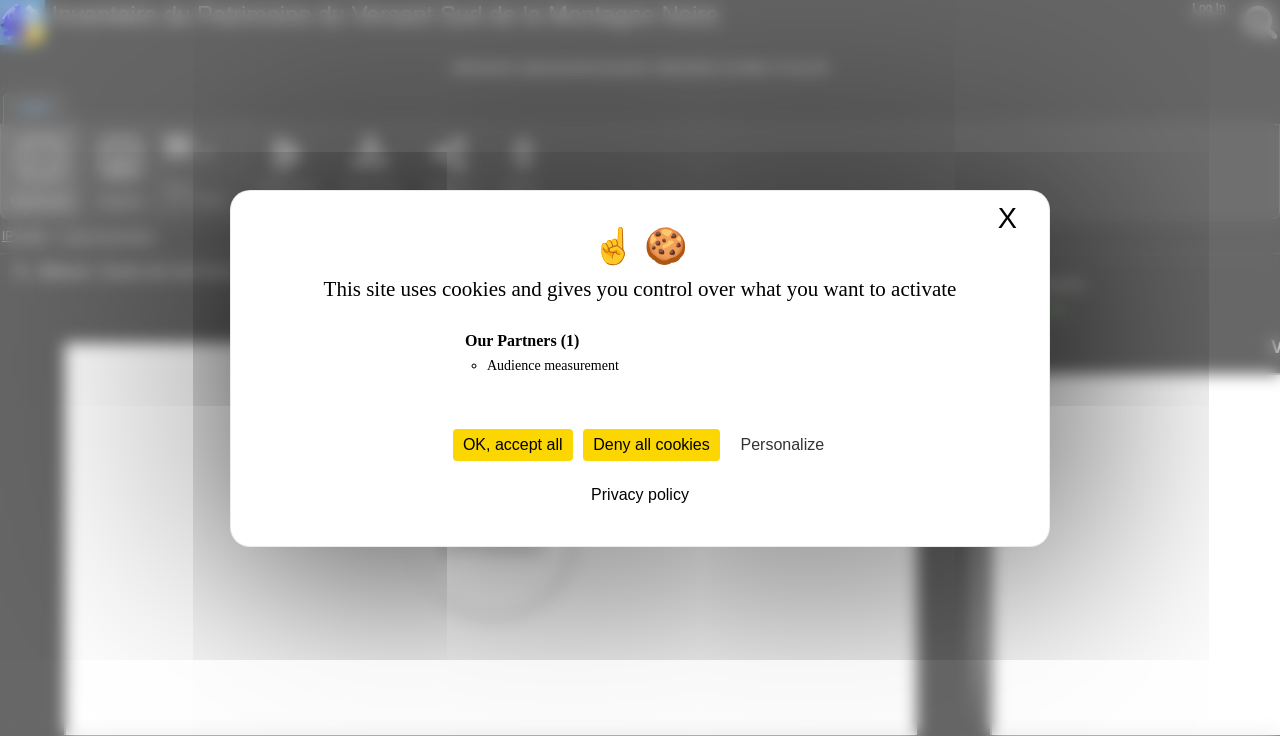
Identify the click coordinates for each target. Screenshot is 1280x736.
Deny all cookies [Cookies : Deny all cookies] (651, 444)
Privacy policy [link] (640, 494)
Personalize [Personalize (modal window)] (783, 444)
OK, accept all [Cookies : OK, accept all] (513, 444)
